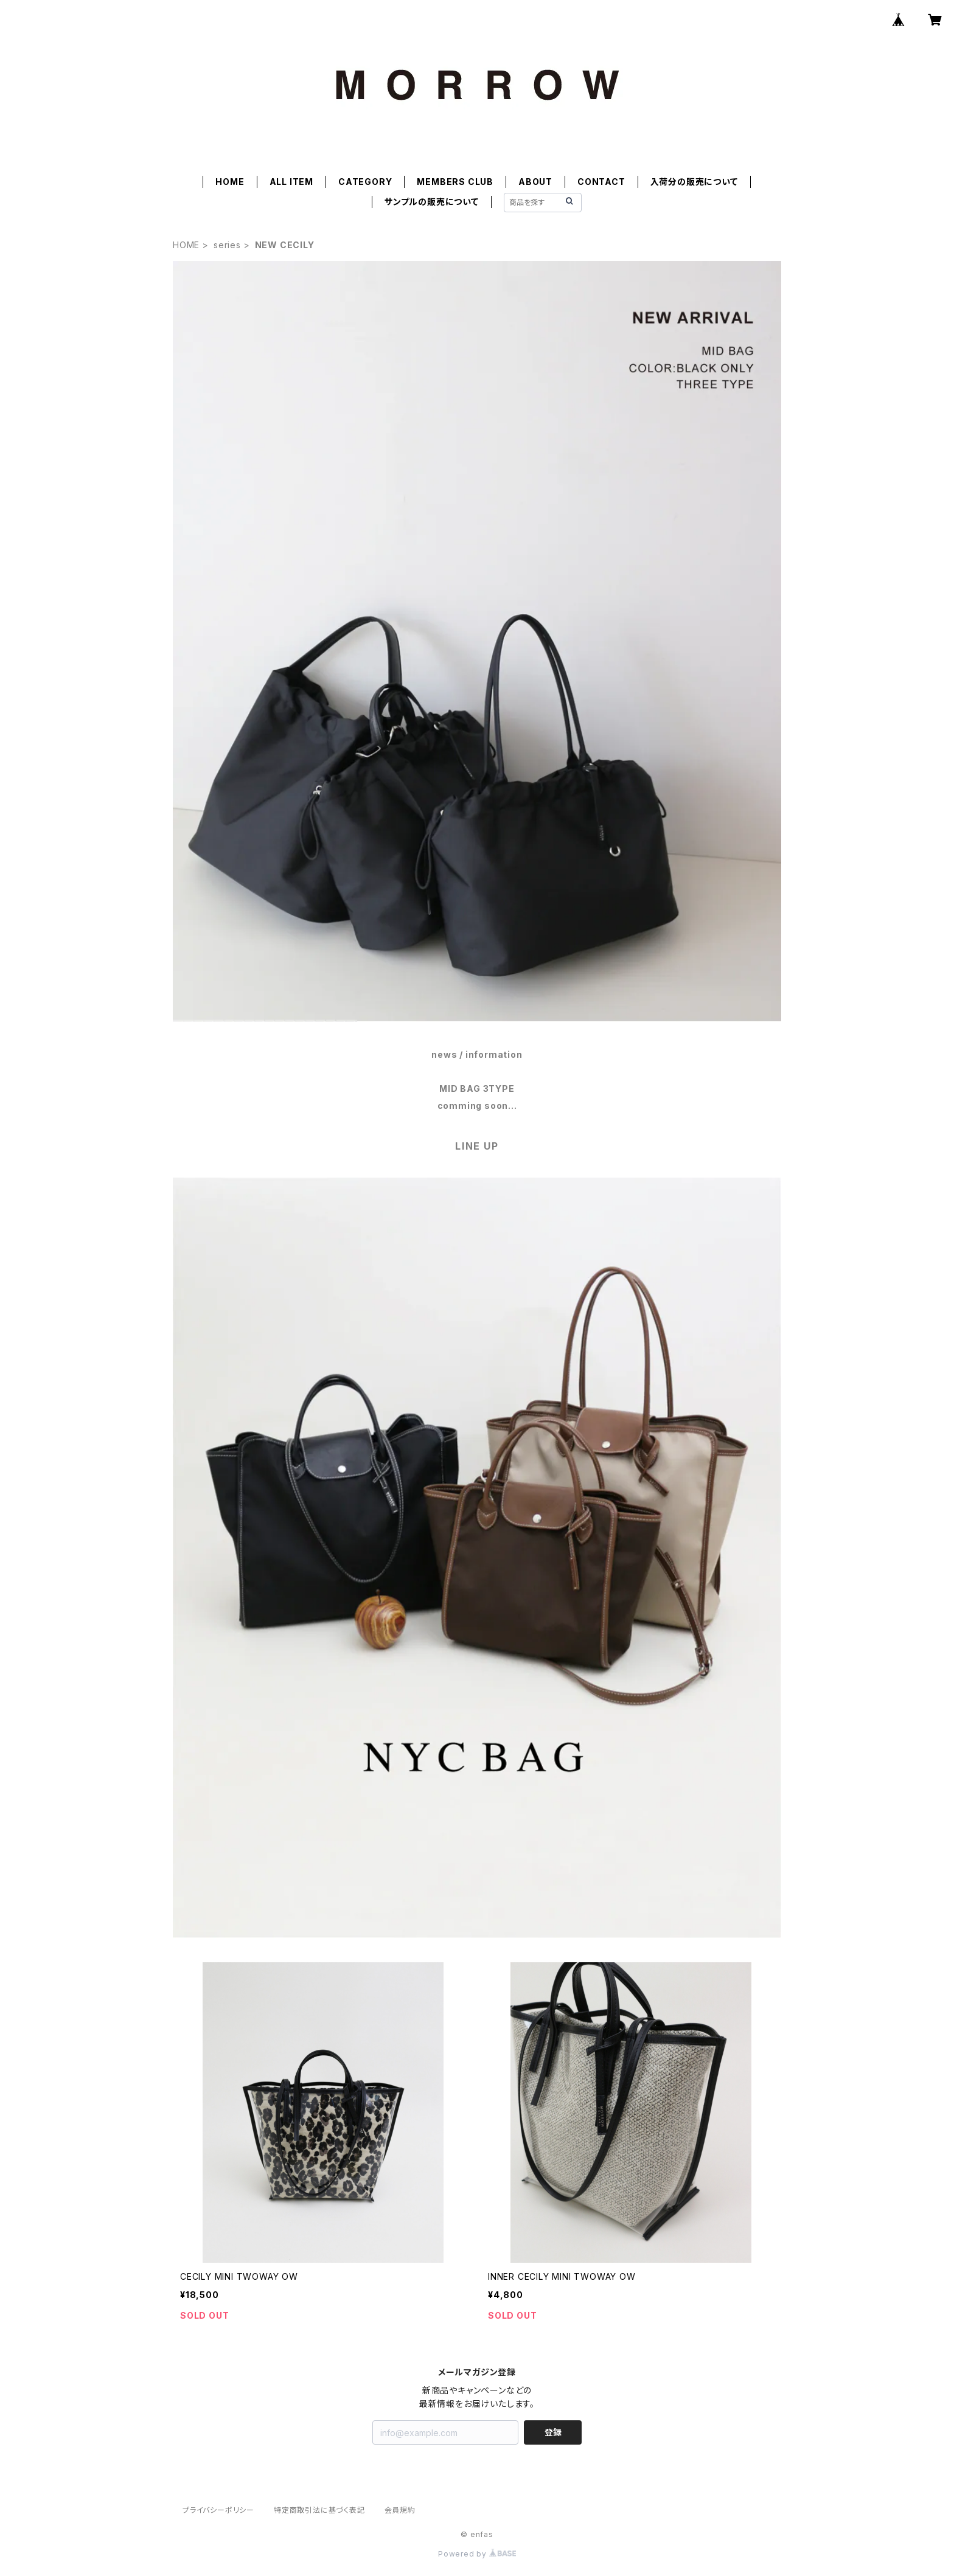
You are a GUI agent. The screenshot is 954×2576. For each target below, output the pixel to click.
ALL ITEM (291, 181)
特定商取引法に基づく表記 (319, 2510)
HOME (229, 181)
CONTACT (601, 181)
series (227, 245)
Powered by (477, 2553)
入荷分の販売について (694, 181)
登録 (553, 2432)
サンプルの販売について (432, 201)
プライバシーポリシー (218, 2510)
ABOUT (535, 181)
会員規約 (400, 2510)
